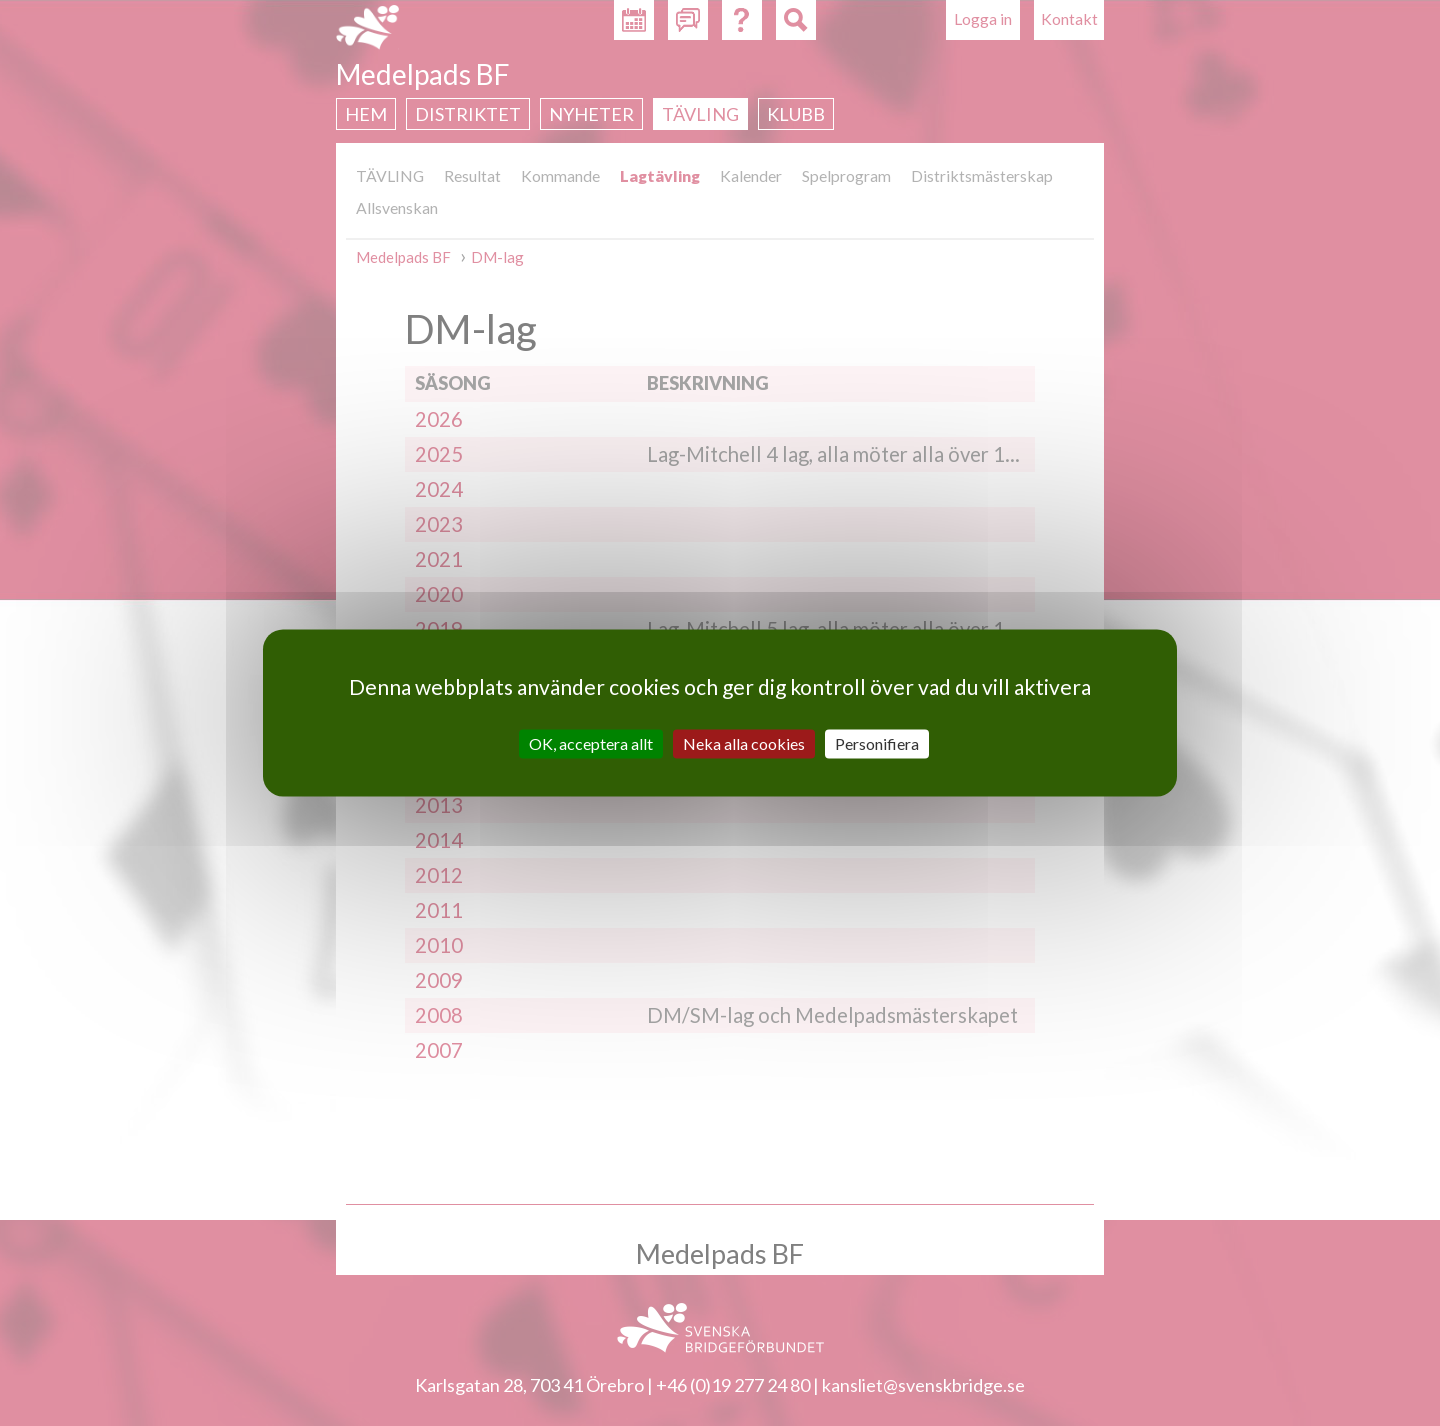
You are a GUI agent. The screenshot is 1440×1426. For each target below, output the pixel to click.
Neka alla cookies (744, 743)
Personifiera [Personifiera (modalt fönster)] (877, 743)
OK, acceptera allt (591, 743)
